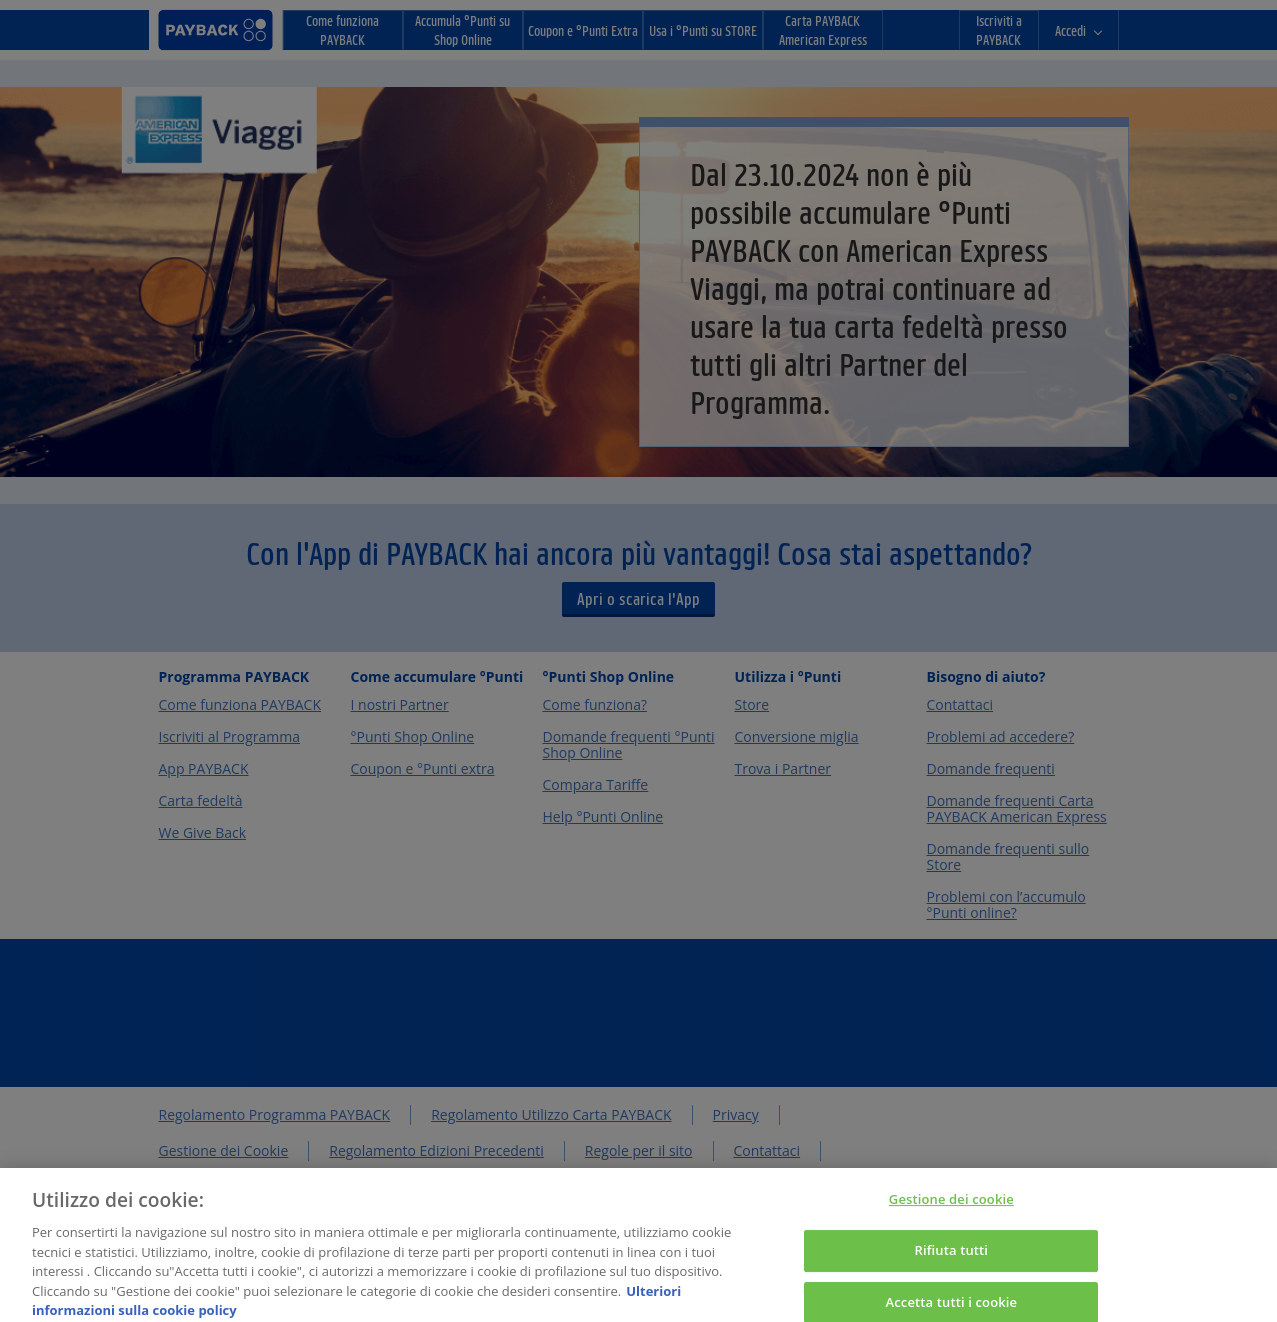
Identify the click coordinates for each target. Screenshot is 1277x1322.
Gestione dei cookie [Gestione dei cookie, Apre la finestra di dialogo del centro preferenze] (951, 1208)
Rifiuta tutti (952, 1258)
